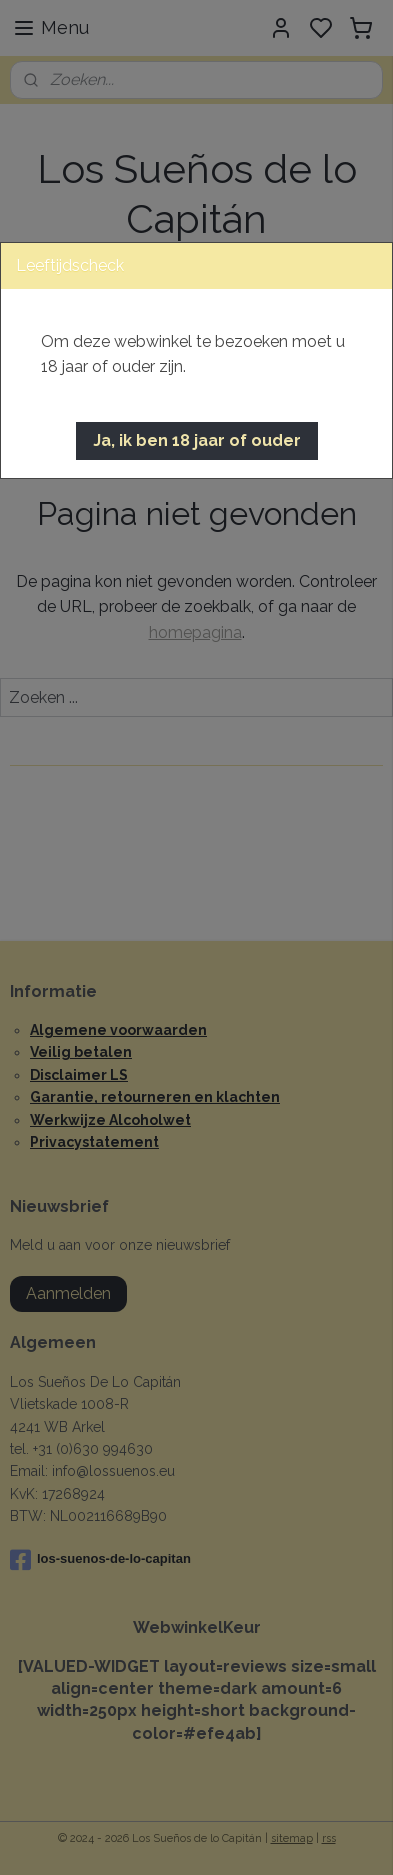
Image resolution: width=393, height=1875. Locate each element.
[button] (197, 441)
